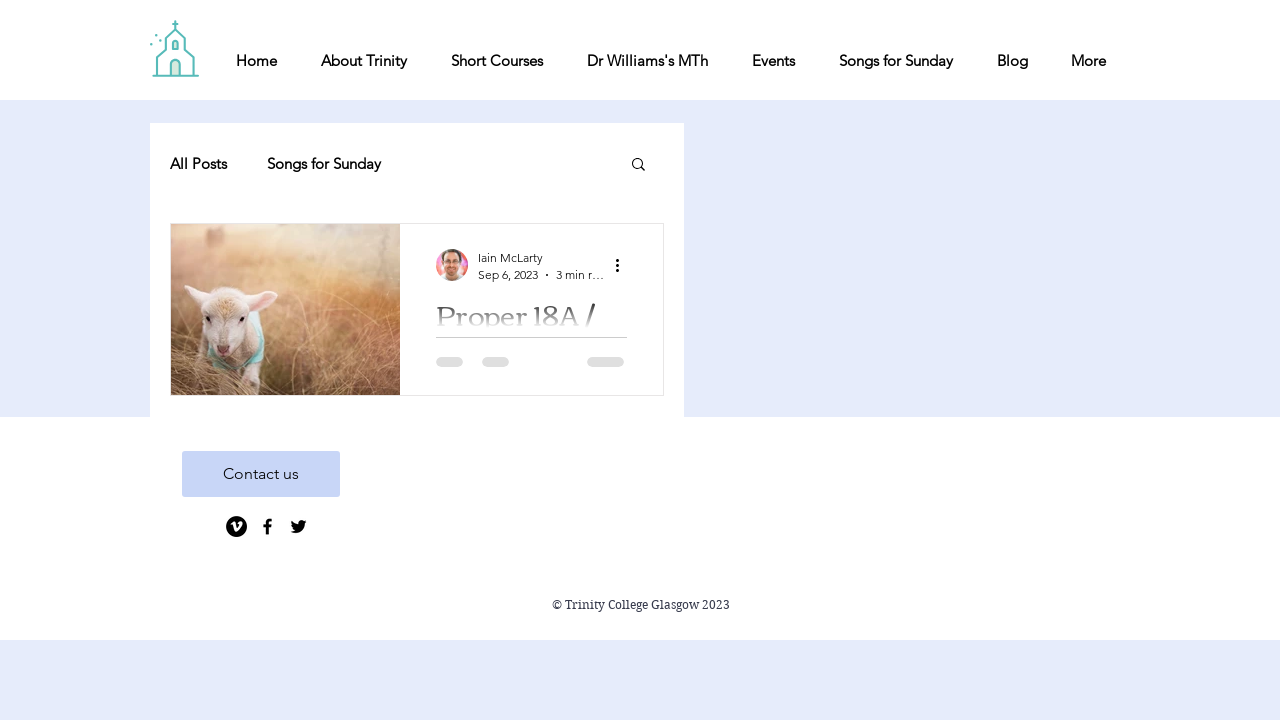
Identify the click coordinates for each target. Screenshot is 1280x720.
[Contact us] (261, 474)
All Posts (198, 163)
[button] (638, 165)
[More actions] (624, 265)
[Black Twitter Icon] (298, 526)
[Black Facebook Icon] (267, 526)
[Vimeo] (236, 526)
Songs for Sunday (324, 163)
